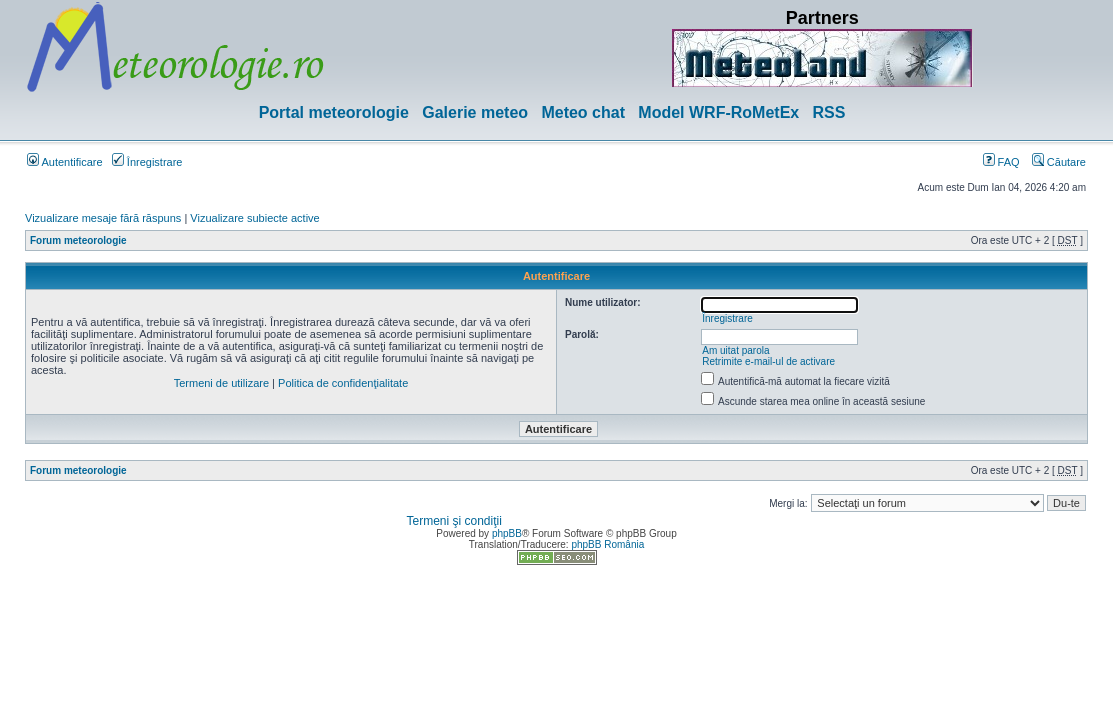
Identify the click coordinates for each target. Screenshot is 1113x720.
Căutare (1059, 162)
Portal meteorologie (334, 112)
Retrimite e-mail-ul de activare (768, 361)
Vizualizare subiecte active (254, 218)
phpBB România (607, 544)
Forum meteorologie (78, 240)
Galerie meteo (475, 112)
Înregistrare (147, 162)
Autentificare (65, 162)
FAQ (1001, 162)
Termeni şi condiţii (454, 521)
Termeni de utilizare (221, 383)
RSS (829, 112)
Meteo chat (583, 112)
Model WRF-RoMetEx (718, 112)
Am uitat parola (735, 350)
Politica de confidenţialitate (343, 383)
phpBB (507, 533)
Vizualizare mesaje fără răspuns (103, 218)
